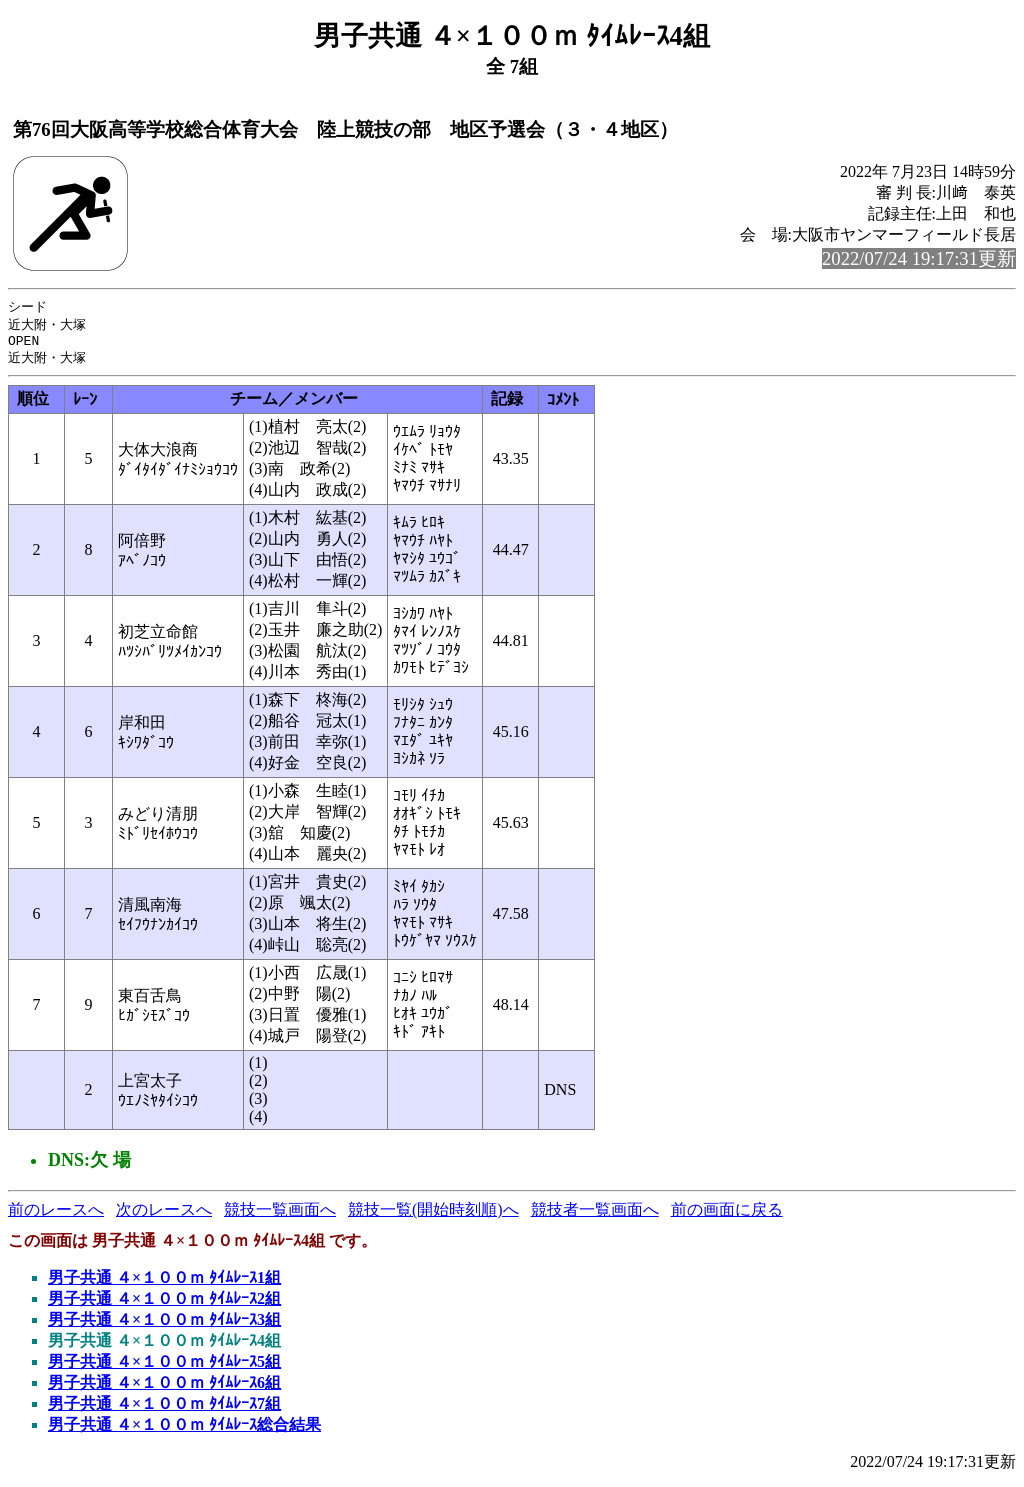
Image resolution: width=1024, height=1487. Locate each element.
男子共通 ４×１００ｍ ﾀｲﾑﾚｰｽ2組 (164, 1304)
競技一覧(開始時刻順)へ (433, 1215)
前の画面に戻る (727, 1215)
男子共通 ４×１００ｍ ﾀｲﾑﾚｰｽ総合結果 (184, 1430)
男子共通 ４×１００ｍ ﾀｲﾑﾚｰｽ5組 (164, 1367)
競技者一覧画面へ (595, 1215)
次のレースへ (164, 1215)
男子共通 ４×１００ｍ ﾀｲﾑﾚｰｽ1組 (164, 1283)
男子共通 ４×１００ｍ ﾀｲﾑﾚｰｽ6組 (164, 1388)
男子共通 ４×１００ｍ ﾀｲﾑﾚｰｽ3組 (164, 1325)
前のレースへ (56, 1215)
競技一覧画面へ (280, 1215)
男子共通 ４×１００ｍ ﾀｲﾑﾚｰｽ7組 (164, 1409)
